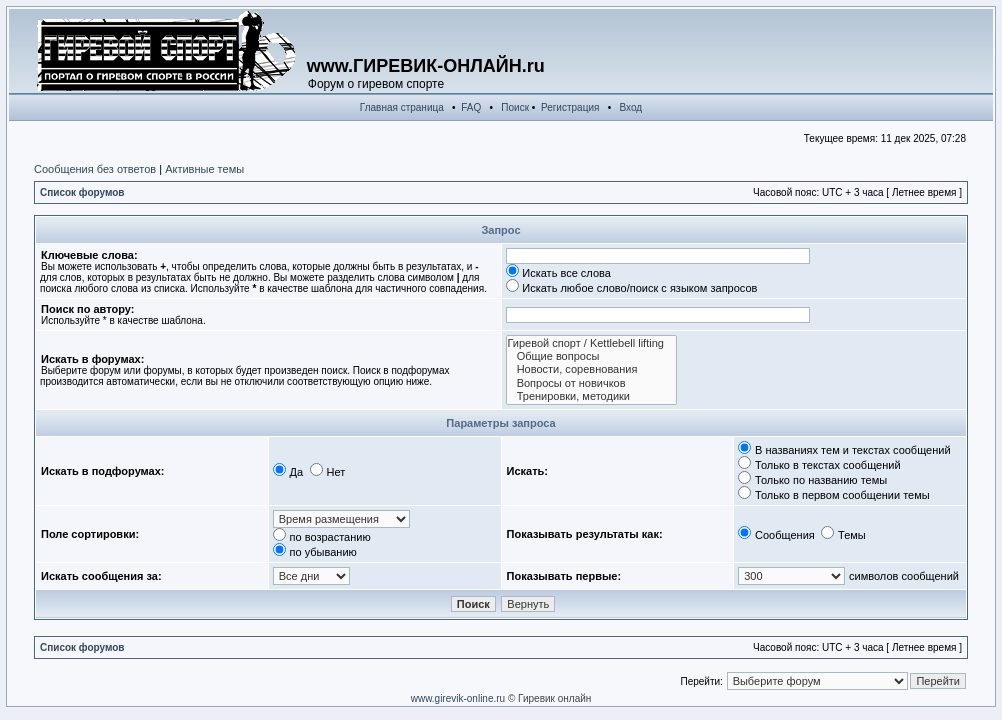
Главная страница (402, 107)
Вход (631, 107)
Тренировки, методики (591, 396)
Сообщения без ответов (95, 169)
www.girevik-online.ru (458, 698)
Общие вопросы (591, 356)
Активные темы (204, 169)
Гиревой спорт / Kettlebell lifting (591, 343)
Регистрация (570, 107)
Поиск (515, 107)
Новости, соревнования (591, 369)
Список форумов (82, 192)
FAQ (471, 107)
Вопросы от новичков (591, 383)
